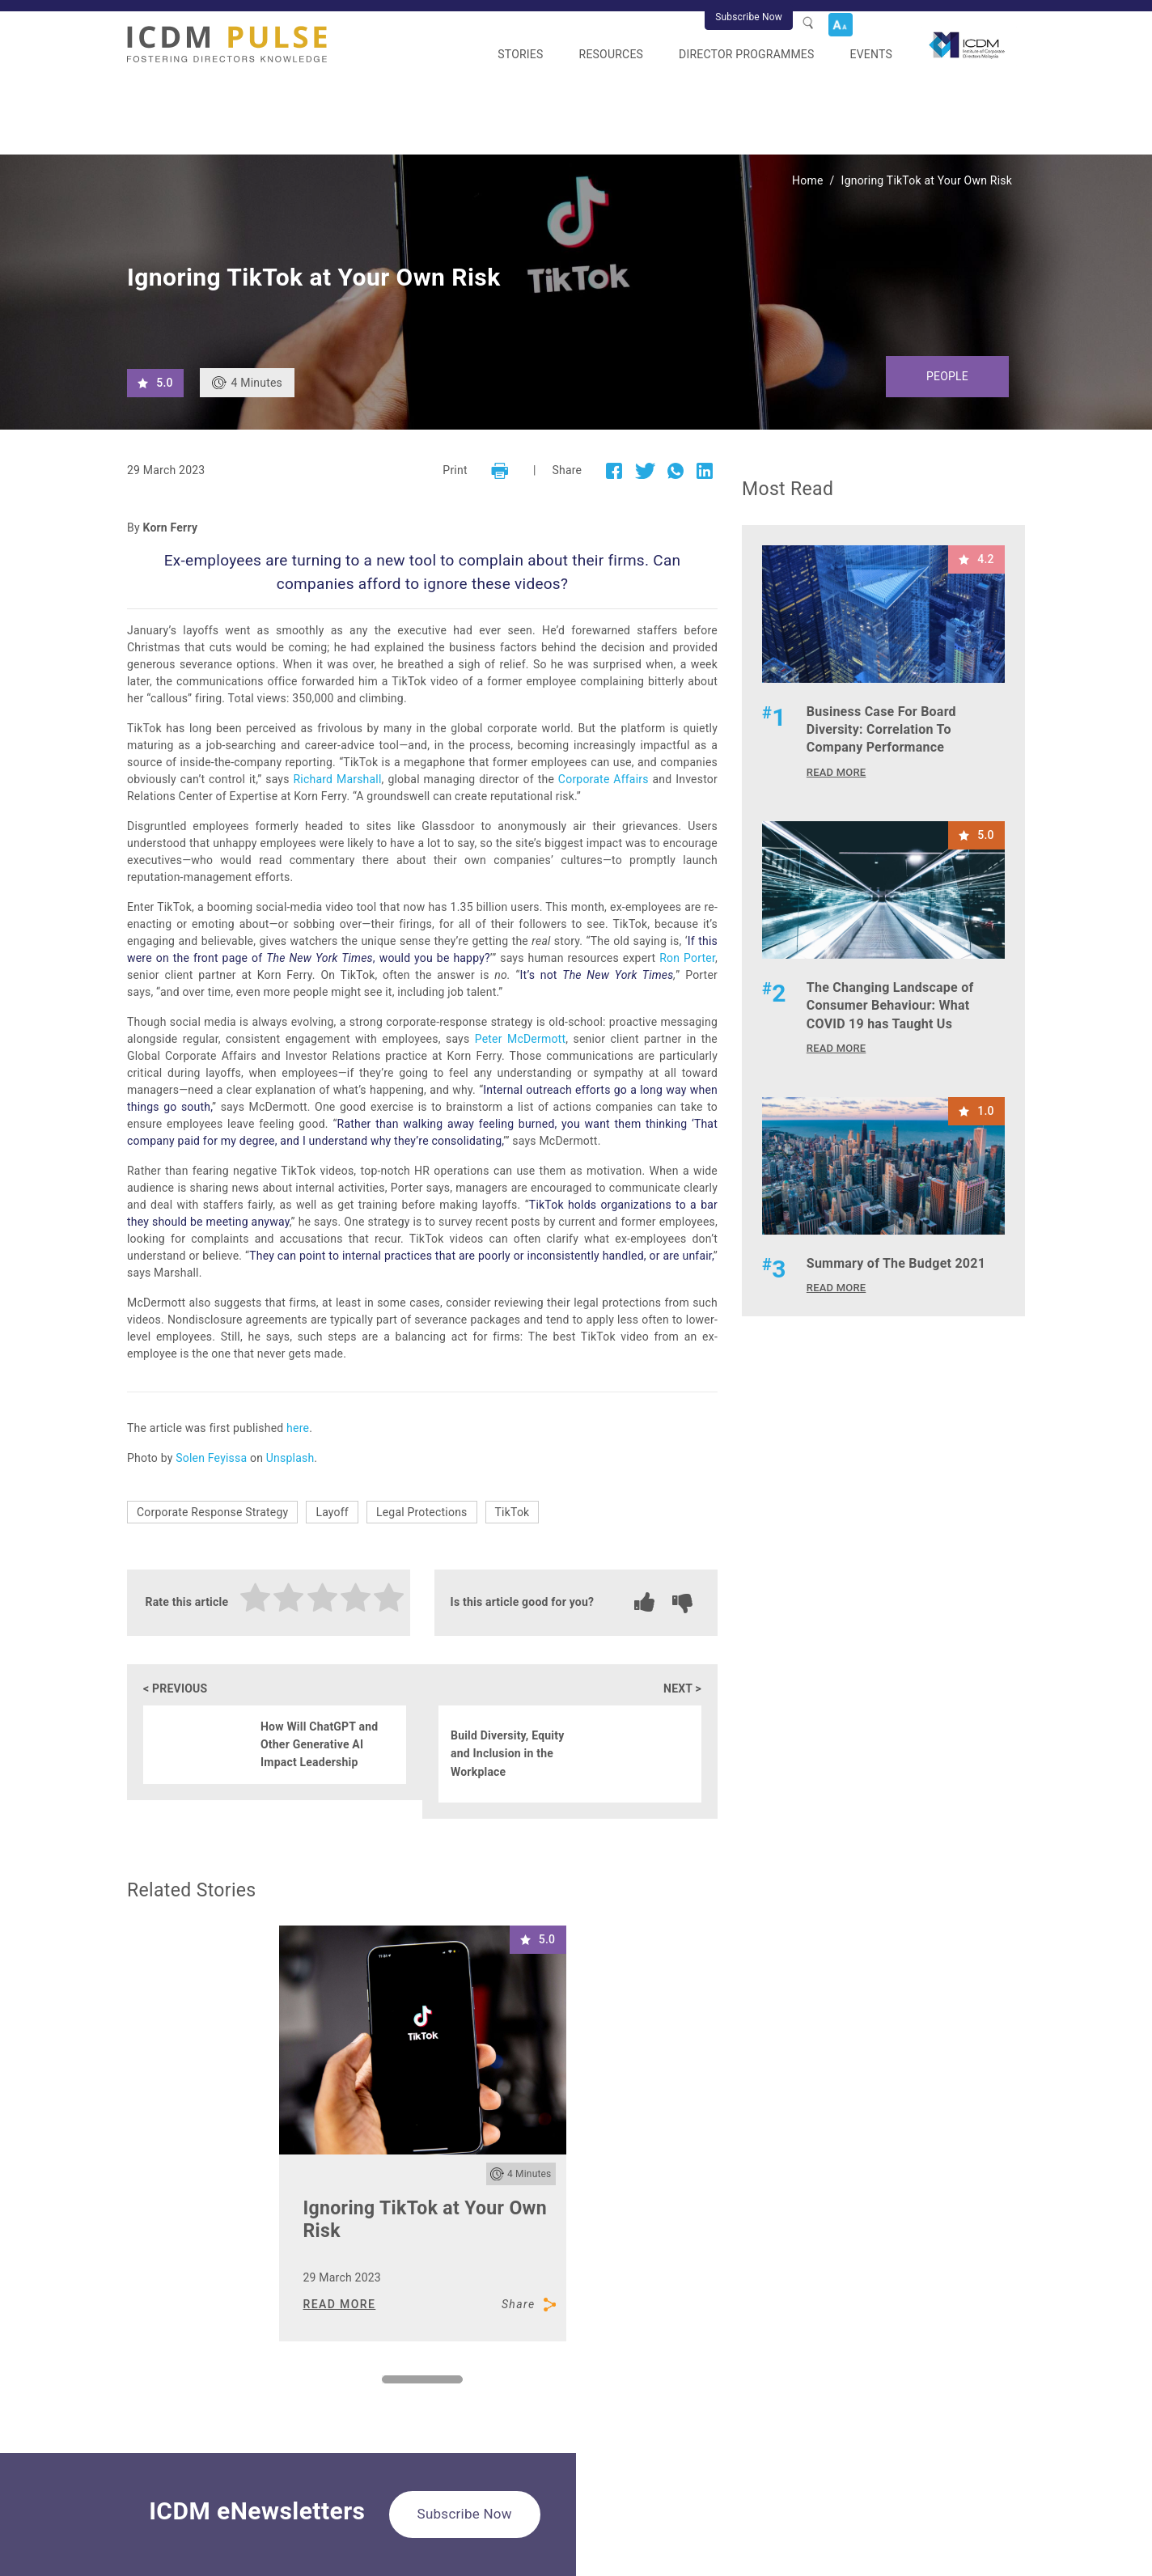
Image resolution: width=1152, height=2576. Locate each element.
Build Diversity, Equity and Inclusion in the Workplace (507, 1753)
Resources (611, 54)
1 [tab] (390, 2383)
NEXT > (682, 1688)
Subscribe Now (748, 17)
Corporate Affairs (603, 779)
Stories (520, 54)
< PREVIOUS (175, 1688)
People (947, 376)
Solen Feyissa (211, 1457)
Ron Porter (687, 957)
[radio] (255, 1599)
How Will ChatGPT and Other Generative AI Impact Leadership (319, 1744)
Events (871, 54)
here (297, 1427)
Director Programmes (746, 54)
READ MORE (339, 2304)
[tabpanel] (422, 2133)
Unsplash (290, 1457)
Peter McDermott (520, 1038)
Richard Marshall (337, 779)
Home (808, 180)
